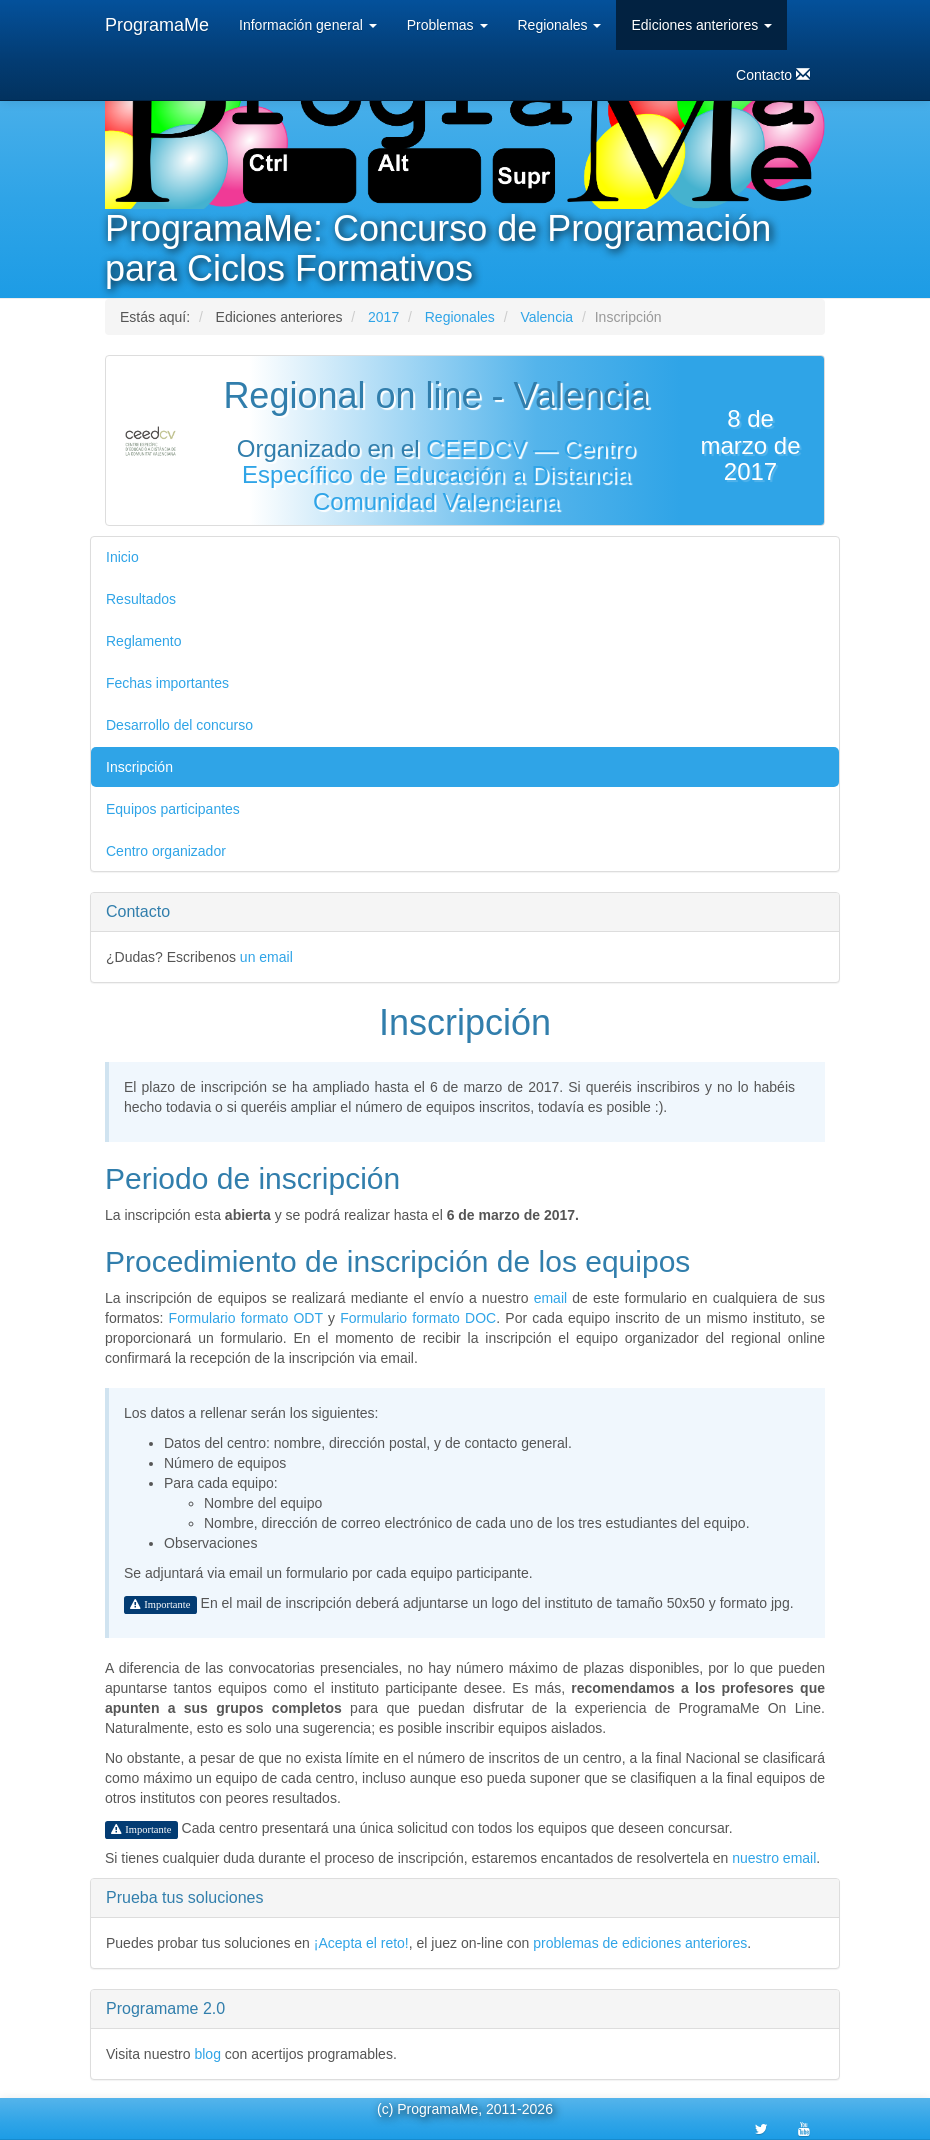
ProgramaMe (157, 25)
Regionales (560, 25)
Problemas (447, 25)
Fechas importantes (167, 683)
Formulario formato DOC (418, 1318)
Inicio (122, 557)
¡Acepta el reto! (361, 1943)
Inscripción (139, 767)
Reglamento (144, 641)
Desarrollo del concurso (179, 725)
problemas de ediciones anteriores (640, 1943)
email (550, 1298)
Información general (308, 25)
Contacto (773, 74)
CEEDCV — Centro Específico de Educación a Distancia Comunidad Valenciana (439, 475)
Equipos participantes (173, 809)
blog (207, 2054)
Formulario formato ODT (246, 1318)
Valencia (546, 317)
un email (266, 957)
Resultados (141, 599)
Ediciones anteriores (701, 25)
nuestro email (774, 1858)
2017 (383, 317)
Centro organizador (166, 851)
